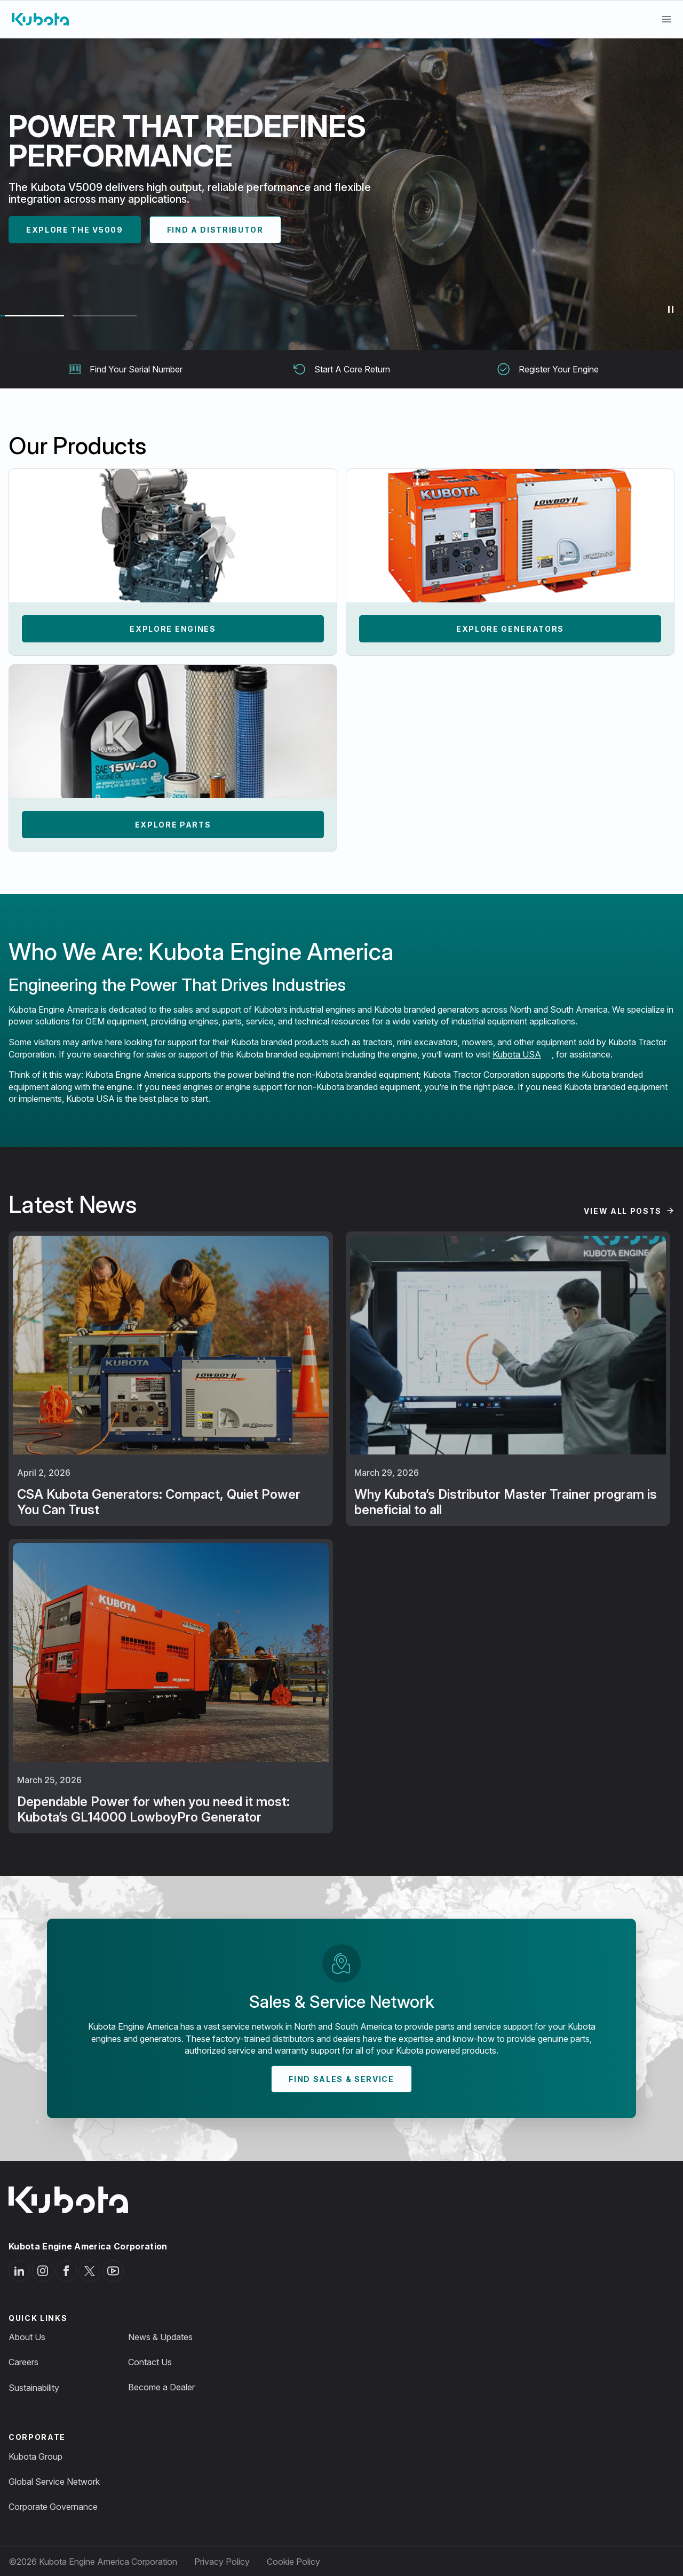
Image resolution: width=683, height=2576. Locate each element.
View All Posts (623, 1210)
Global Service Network (54, 2481)
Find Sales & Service (341, 2079)
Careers (23, 2362)
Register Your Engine (548, 369)
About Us (27, 2337)
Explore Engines (173, 628)
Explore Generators (510, 628)
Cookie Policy (293, 2561)
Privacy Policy (222, 2561)
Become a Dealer (161, 2387)
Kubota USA (517, 1054)
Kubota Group (35, 2456)
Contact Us (150, 2362)
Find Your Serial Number (125, 369)
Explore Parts (173, 824)
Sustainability (34, 2387)
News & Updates (160, 2337)
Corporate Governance (53, 2506)
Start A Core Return (341, 369)
